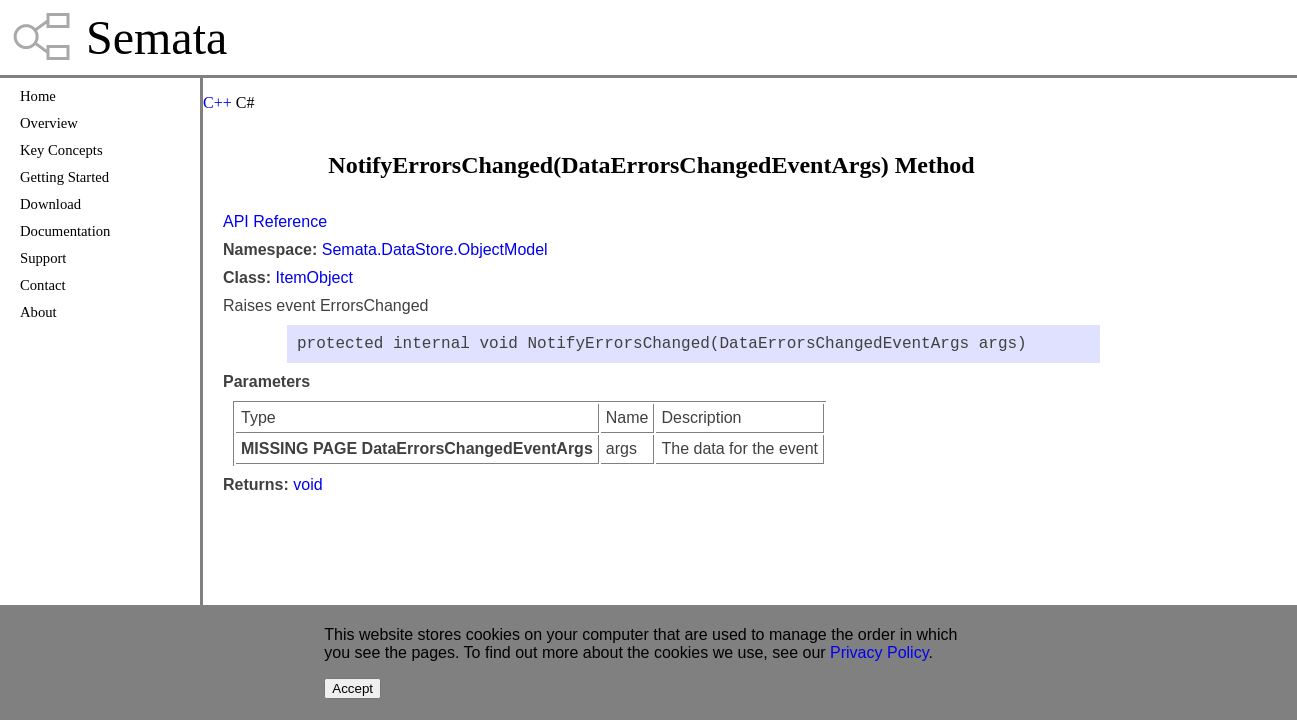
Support (43, 258)
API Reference (275, 221)
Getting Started (64, 177)
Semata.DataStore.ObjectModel (435, 249)
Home (38, 96)
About (38, 312)
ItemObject (313, 277)
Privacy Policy (879, 652)
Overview (49, 123)
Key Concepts (61, 150)
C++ (217, 102)
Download (50, 204)
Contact (43, 285)
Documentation (65, 231)
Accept (352, 688)
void (307, 488)
